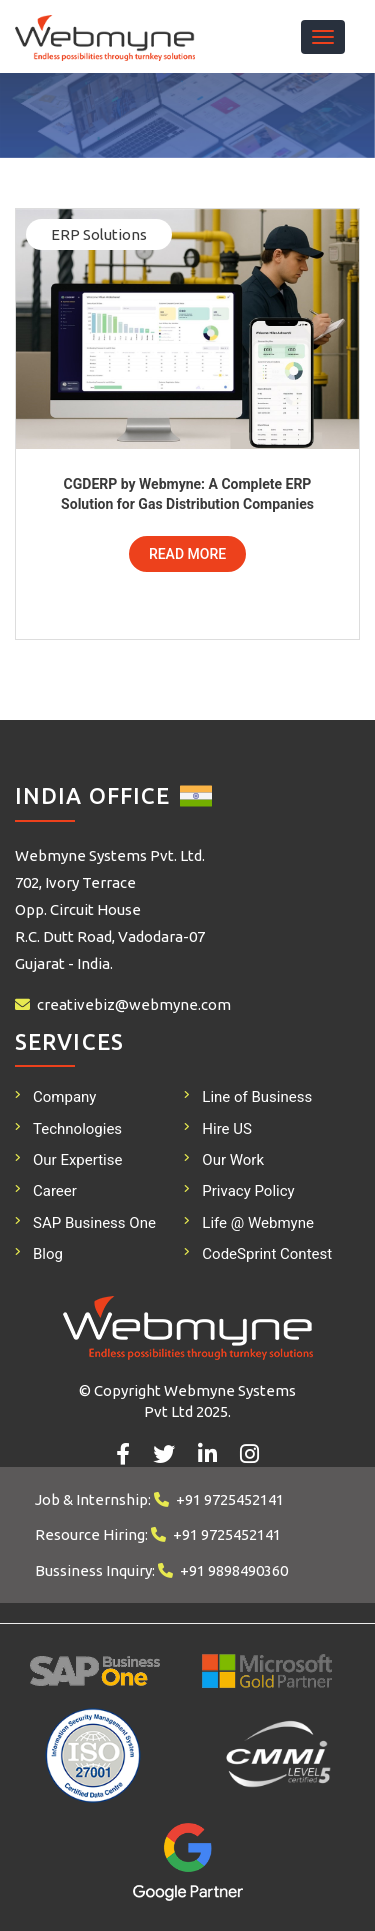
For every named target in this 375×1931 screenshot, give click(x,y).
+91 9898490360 (234, 1570)
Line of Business (257, 1097)
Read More (187, 554)
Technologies (77, 1129)
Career (55, 1191)
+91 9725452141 (230, 1499)
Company (64, 1097)
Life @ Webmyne (258, 1223)
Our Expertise (77, 1160)
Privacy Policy (248, 1191)
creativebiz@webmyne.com (134, 1004)
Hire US (227, 1129)
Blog (48, 1254)
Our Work (233, 1160)
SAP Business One (94, 1223)
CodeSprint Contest (267, 1254)
